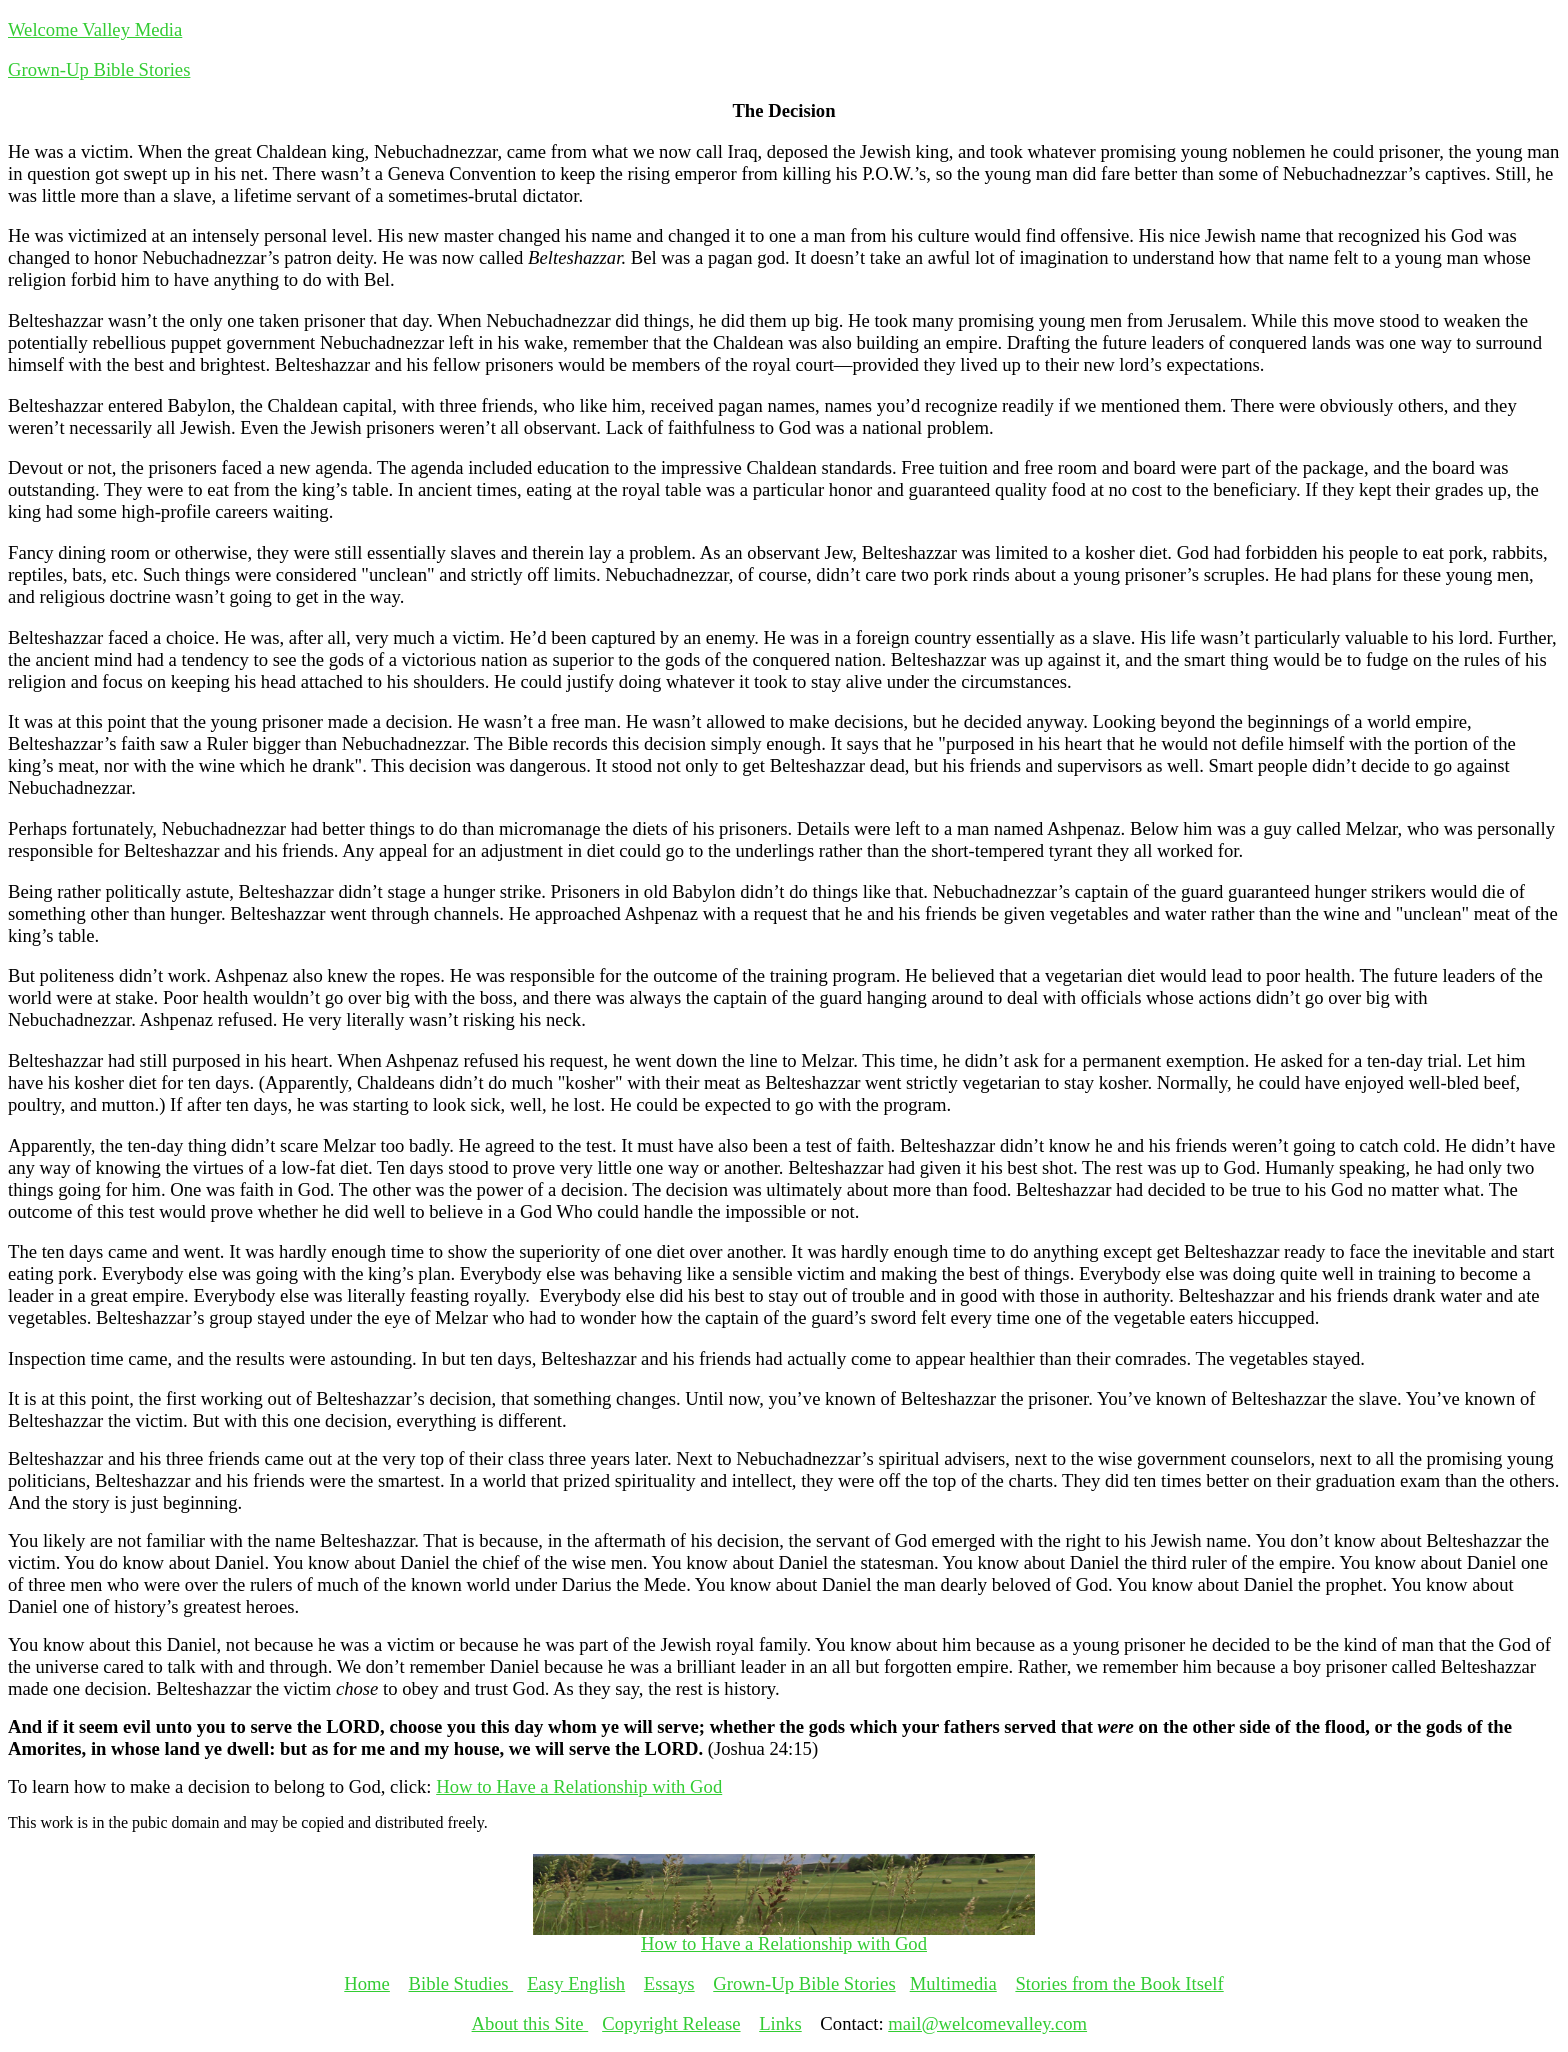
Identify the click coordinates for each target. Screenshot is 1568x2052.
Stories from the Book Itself (1119, 1983)
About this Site (530, 2023)
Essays (669, 1983)
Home (367, 1983)
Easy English (576, 1983)
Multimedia (953, 1983)
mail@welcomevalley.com (987, 2023)
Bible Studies (461, 1983)
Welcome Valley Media (95, 29)
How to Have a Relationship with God (579, 1786)
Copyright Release (671, 2023)
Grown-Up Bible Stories (99, 69)
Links (780, 2023)
